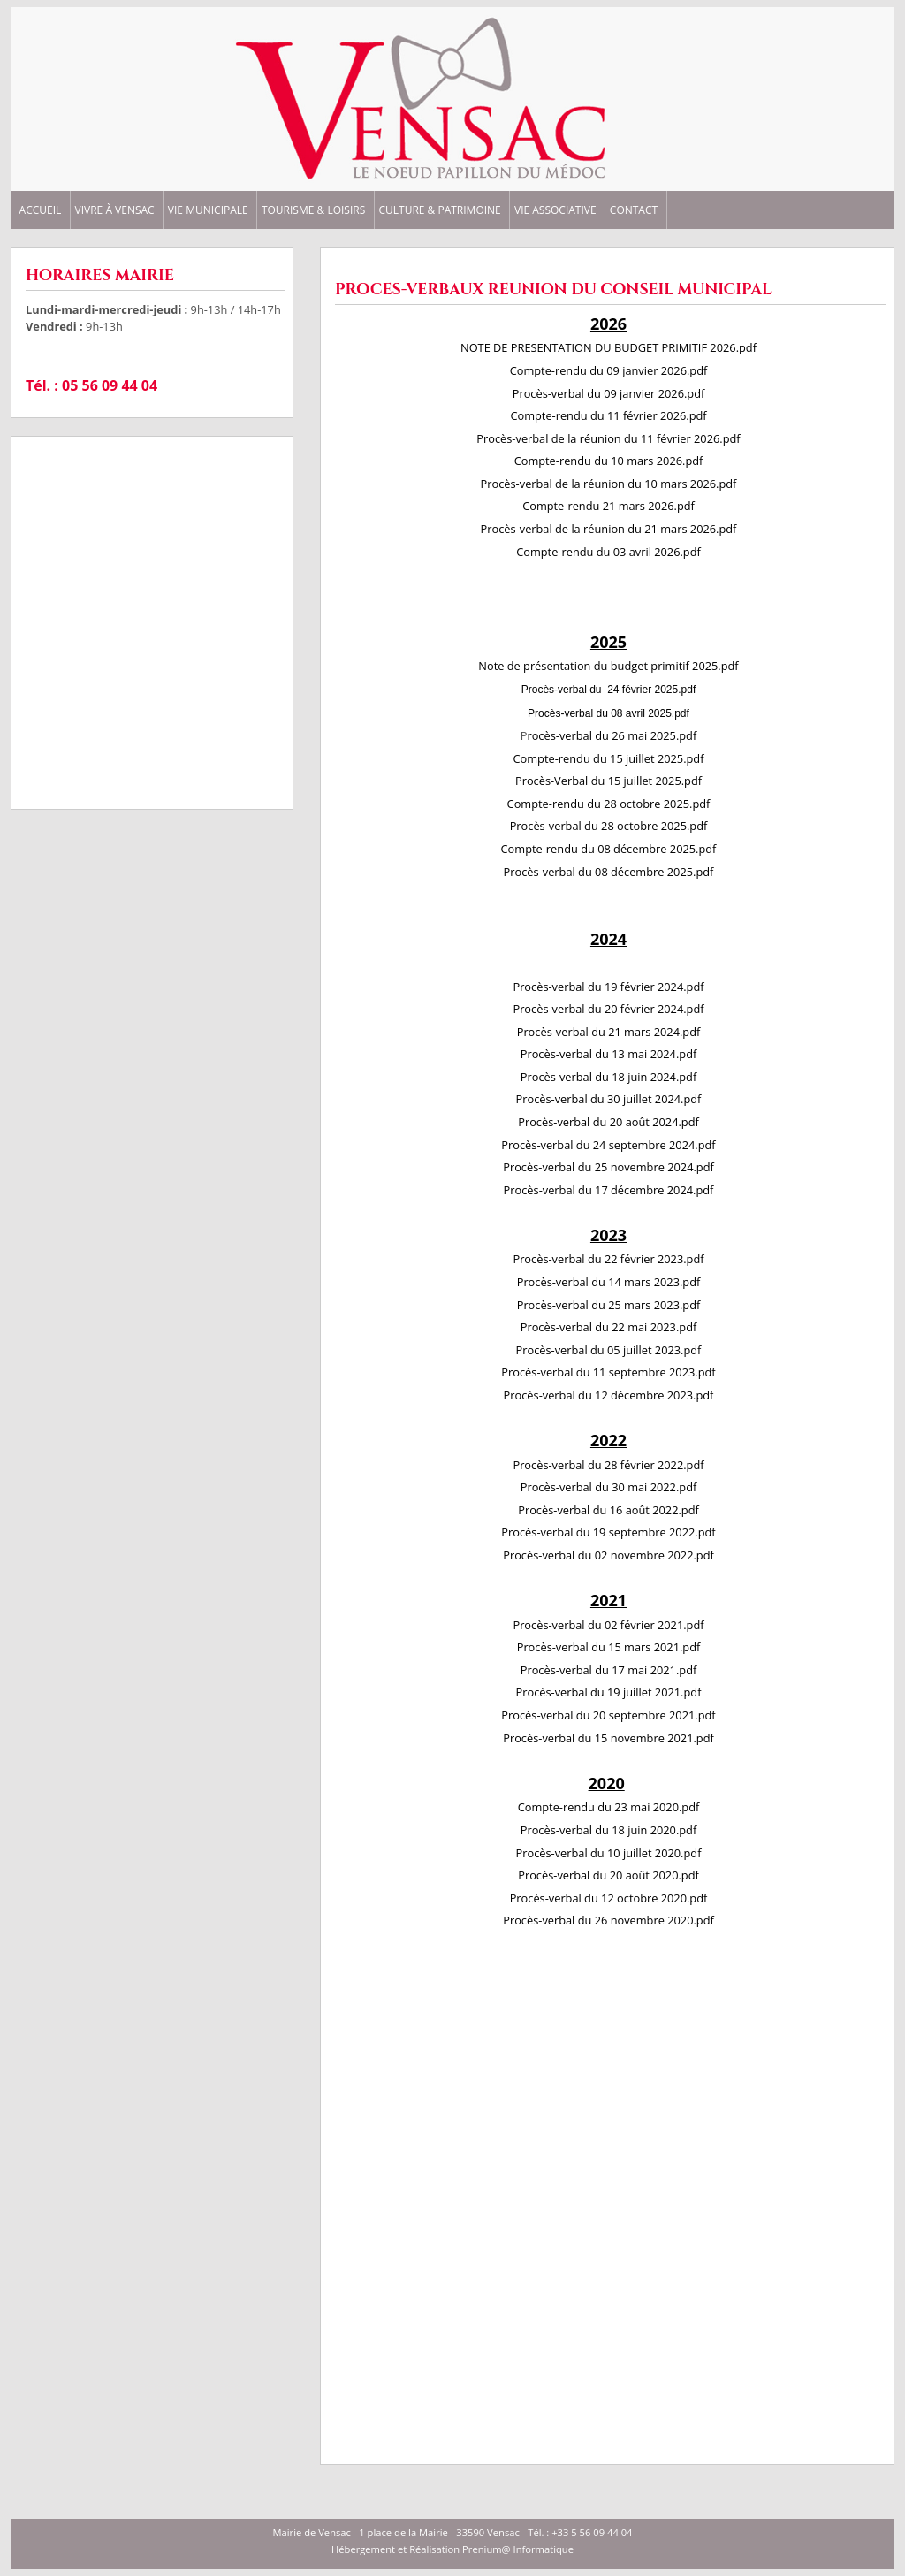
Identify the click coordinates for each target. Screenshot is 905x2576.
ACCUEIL (40, 210)
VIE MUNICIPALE (208, 210)
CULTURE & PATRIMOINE (439, 210)
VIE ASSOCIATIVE (555, 210)
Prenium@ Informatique (518, 2549)
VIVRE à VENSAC (115, 210)
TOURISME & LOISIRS (313, 210)
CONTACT (634, 210)
